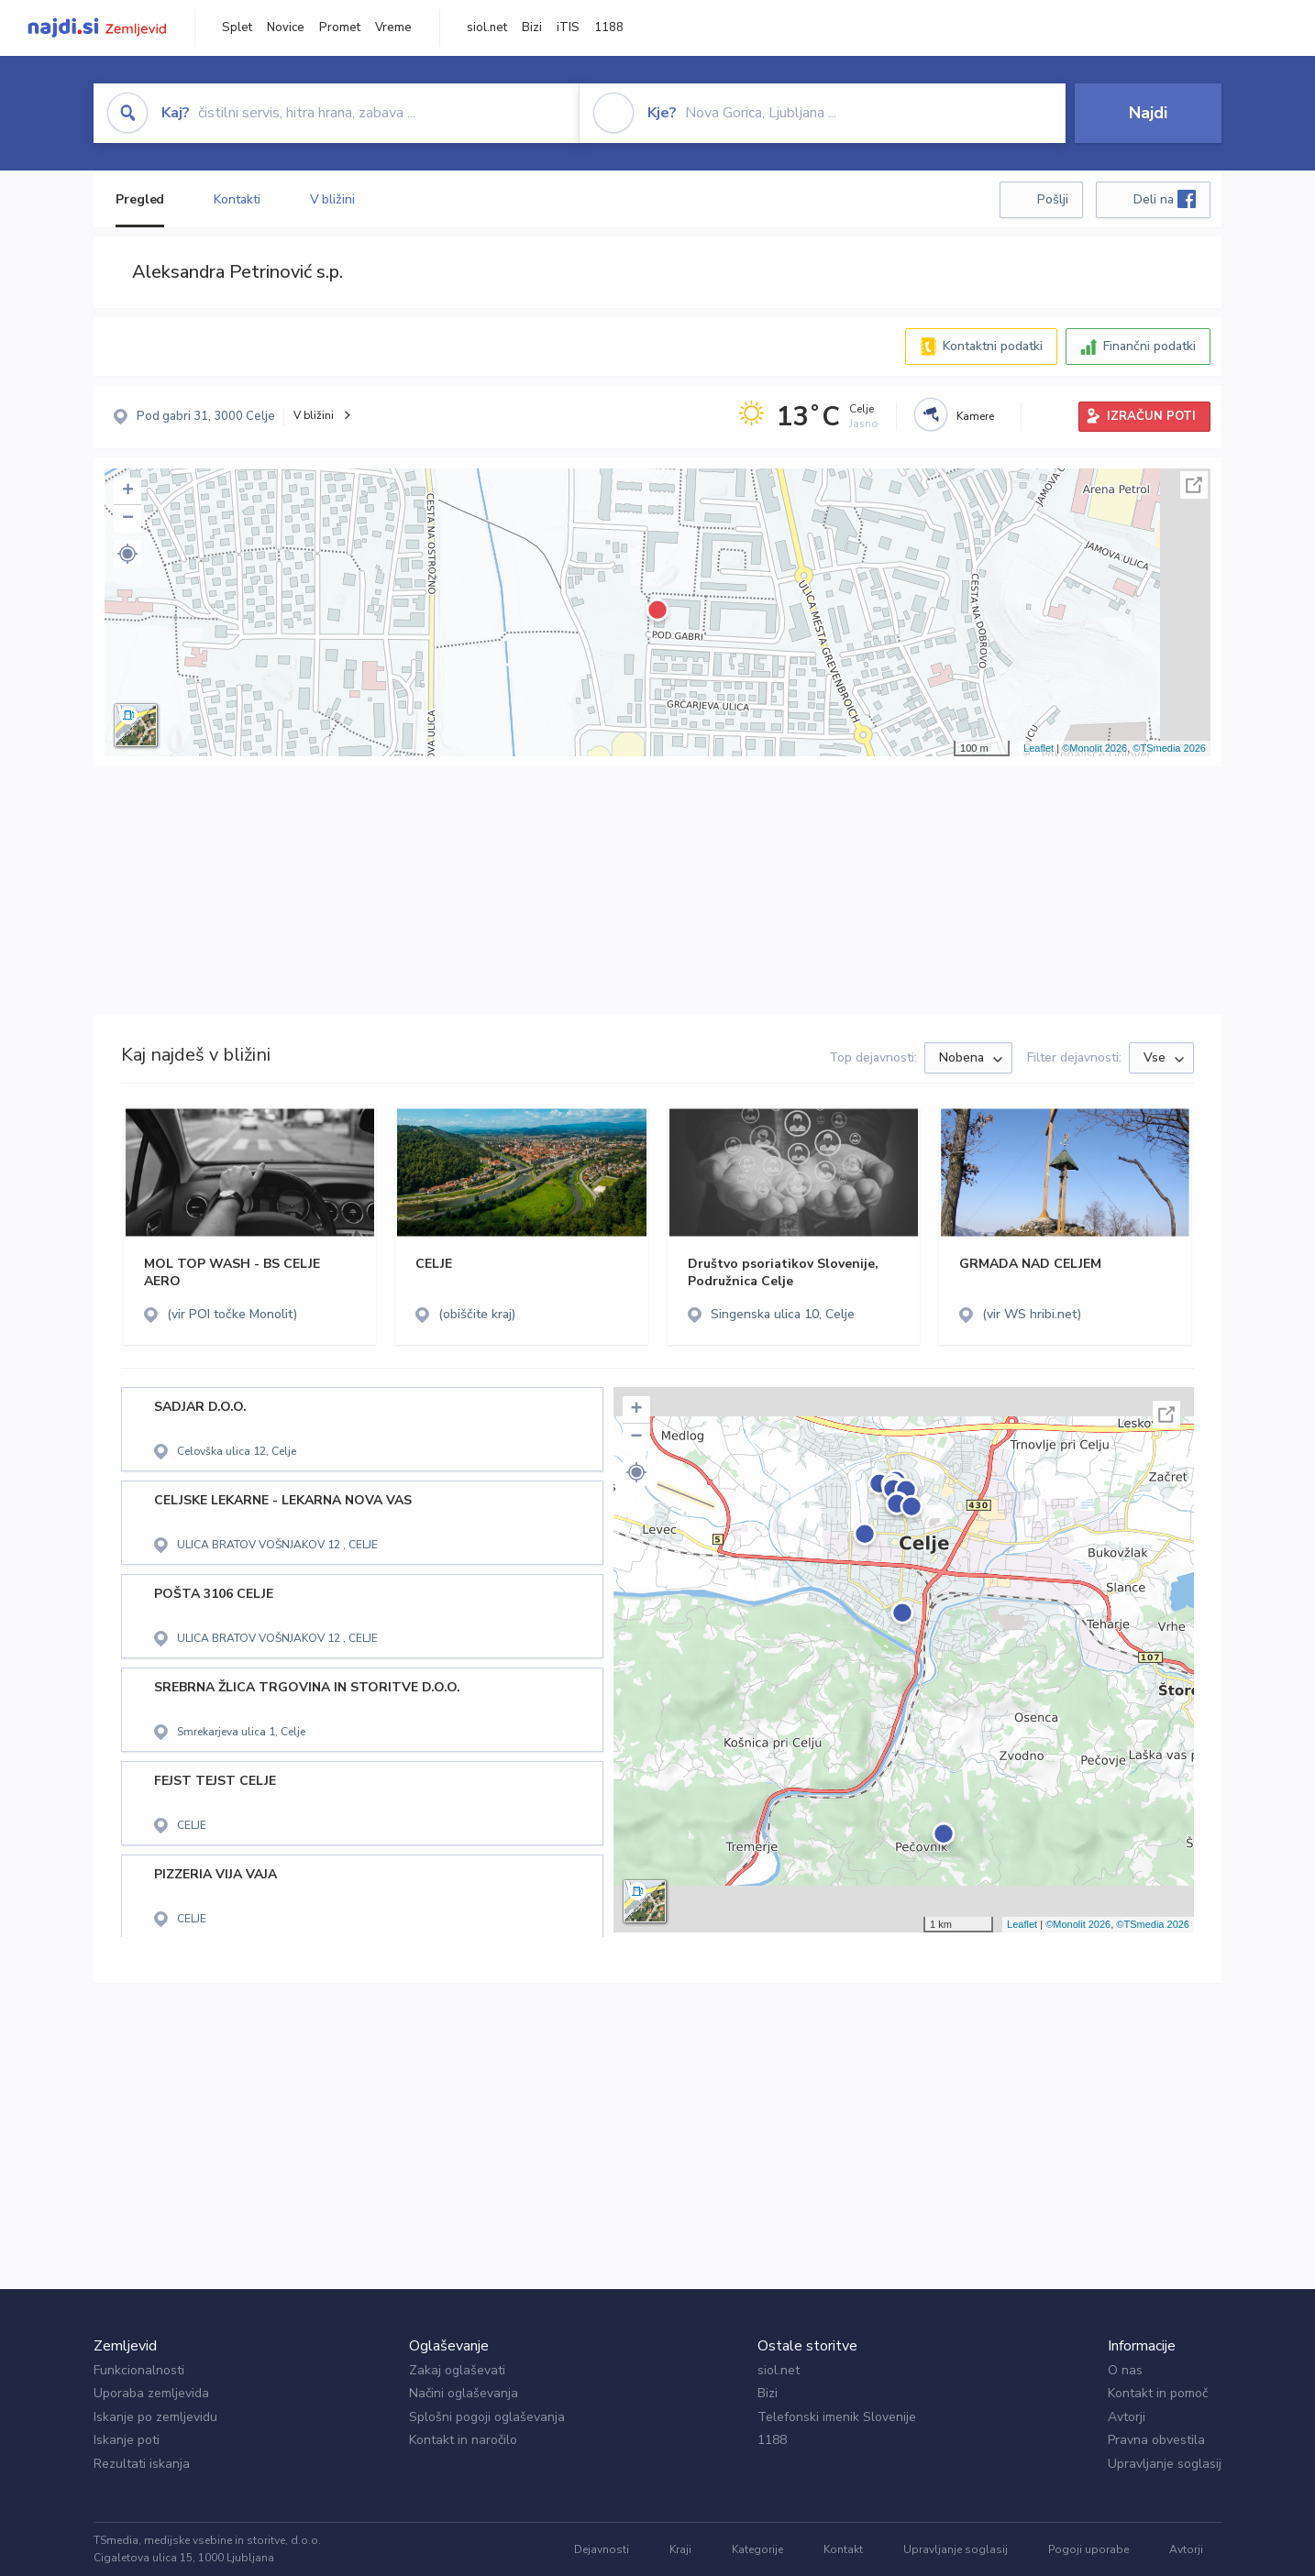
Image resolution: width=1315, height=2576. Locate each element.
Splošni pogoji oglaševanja (487, 2417)
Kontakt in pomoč (1158, 2393)
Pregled (140, 199)
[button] (127, 553)
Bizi (532, 27)
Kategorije (757, 2549)
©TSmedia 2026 (1169, 748)
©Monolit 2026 (1094, 748)
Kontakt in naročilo (463, 2440)
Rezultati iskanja (142, 2463)
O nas (1125, 2370)
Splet (237, 27)
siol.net (487, 27)
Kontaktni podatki (993, 346)
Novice (285, 27)
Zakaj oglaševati (457, 2370)
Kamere (975, 416)
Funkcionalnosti (139, 2370)
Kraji (680, 2549)
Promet (339, 27)
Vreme (393, 27)
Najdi (1148, 113)
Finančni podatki (1149, 346)
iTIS (568, 27)
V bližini (332, 199)
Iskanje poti (127, 2440)
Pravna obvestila (1156, 2440)
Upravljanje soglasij (1164, 2463)
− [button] (128, 519)
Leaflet (1038, 748)
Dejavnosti (601, 2549)
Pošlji (1052, 199)
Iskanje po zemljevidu (155, 2417)
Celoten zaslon (1194, 485)
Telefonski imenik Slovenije (836, 2417)
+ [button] (128, 491)
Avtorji (1126, 2417)
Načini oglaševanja (463, 2393)
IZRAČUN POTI (1151, 416)
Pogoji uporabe (1088, 2549)
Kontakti (237, 199)
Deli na (1164, 199)
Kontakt (843, 2549)
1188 (609, 27)
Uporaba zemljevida (151, 2393)
